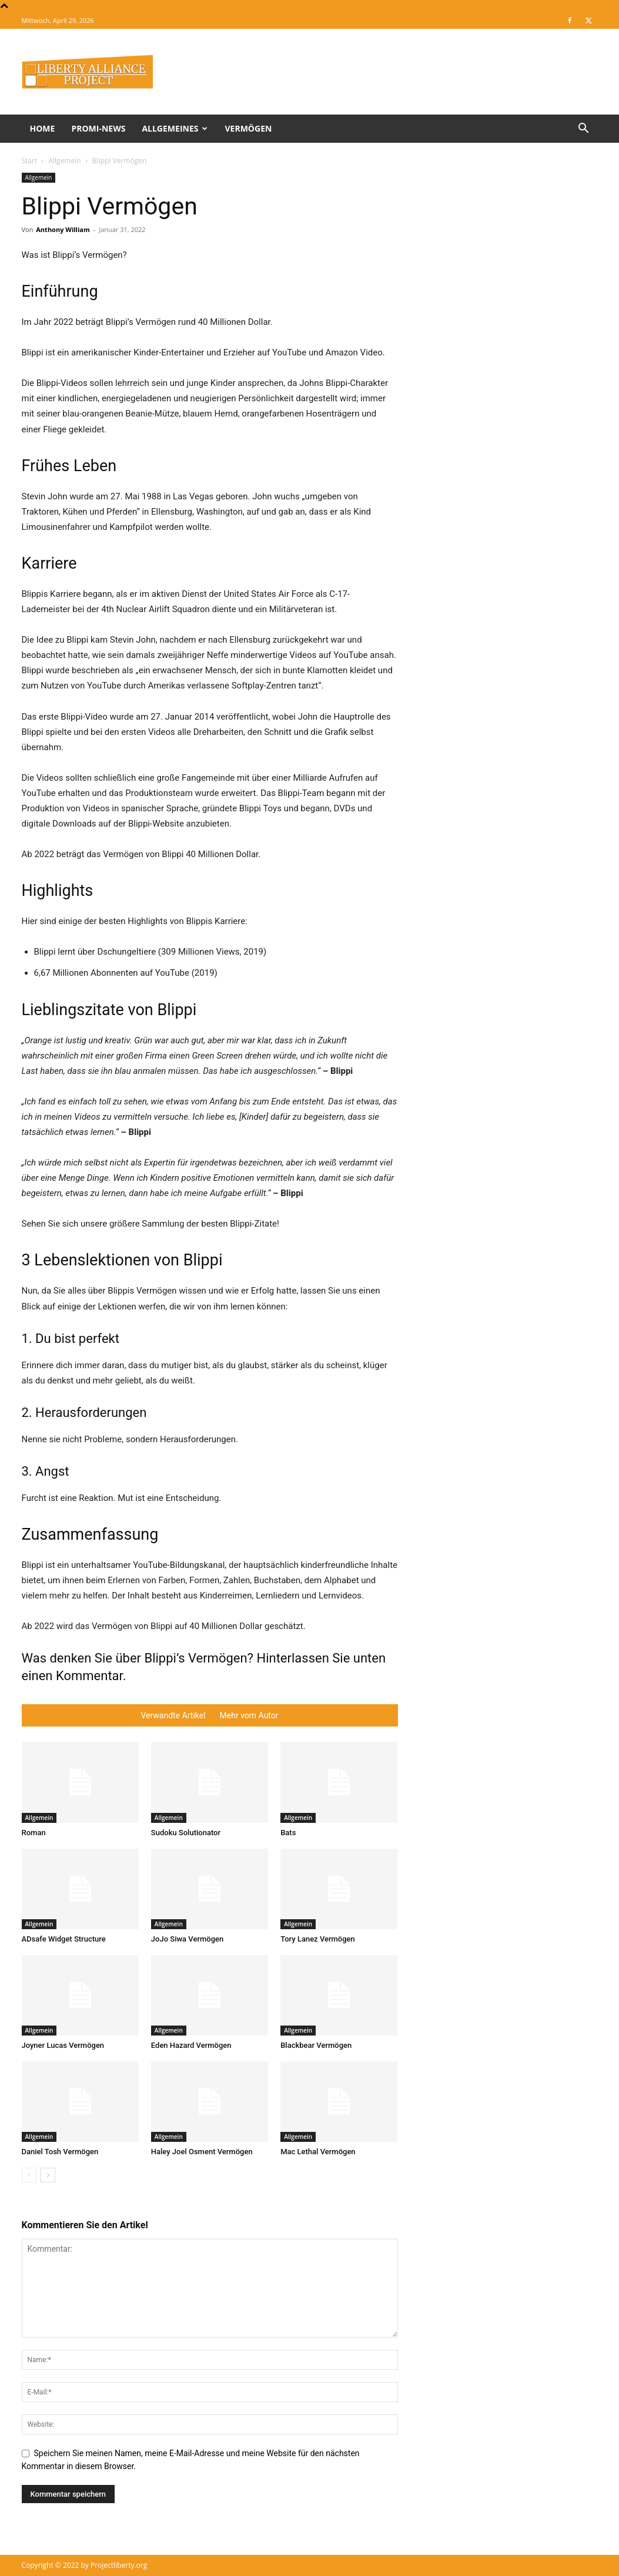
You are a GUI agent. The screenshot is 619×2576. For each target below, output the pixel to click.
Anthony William (63, 229)
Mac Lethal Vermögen (317, 2151)
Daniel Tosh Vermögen (60, 2151)
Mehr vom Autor (249, 1715)
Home (42, 128)
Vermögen (248, 128)
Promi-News (98, 128)
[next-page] (48, 2175)
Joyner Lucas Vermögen (63, 2045)
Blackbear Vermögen (316, 2045)
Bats (288, 1832)
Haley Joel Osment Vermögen (202, 2151)
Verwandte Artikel (172, 1715)
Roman (34, 1832)
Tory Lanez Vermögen (317, 1938)
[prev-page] (29, 2175)
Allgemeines (175, 128)
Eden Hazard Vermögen (191, 2045)
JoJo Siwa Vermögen (187, 1938)
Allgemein (64, 161)
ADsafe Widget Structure (64, 1938)
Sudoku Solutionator (185, 1832)
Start (30, 161)
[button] (584, 129)
